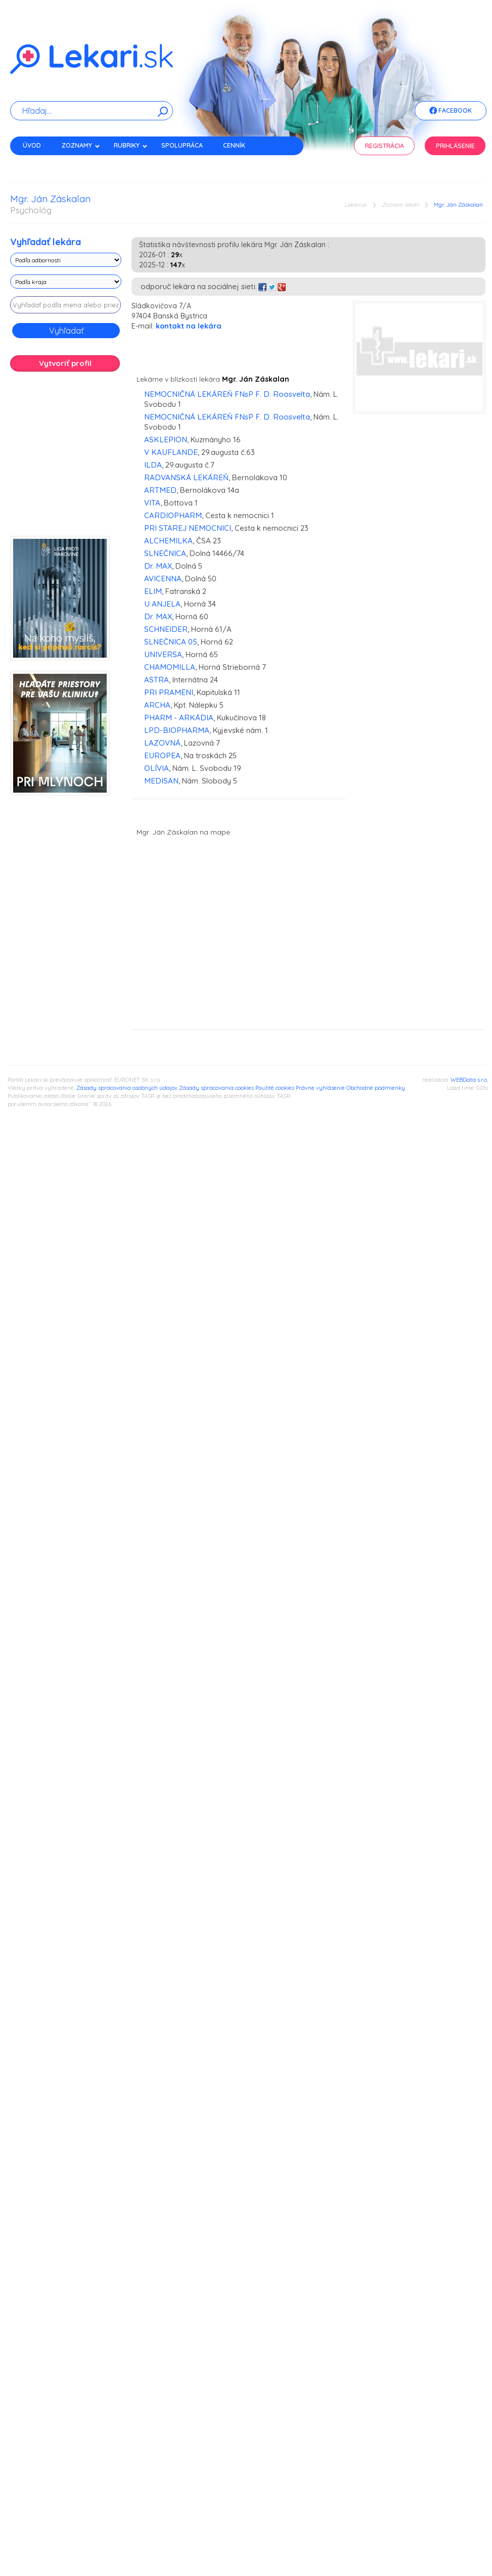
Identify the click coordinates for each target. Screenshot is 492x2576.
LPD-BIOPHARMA (176, 730)
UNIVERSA (163, 654)
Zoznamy (81, 145)
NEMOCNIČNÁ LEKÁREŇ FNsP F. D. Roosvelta (227, 394)
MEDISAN (161, 781)
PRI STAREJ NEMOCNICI (187, 528)
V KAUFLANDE (171, 452)
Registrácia (384, 146)
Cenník (234, 145)
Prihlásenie (455, 146)
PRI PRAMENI (168, 692)
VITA (152, 503)
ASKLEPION (165, 439)
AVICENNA (163, 578)
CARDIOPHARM (173, 515)
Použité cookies (274, 1087)
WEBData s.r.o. (469, 1079)
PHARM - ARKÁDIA (178, 717)
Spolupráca (182, 145)
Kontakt (37, 163)
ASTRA (156, 679)
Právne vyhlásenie (320, 1087)
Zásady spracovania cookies (216, 1087)
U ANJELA (162, 604)
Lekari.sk (355, 205)
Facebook (450, 111)
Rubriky (131, 145)
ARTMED (160, 490)
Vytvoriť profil (65, 363)
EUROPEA (162, 755)
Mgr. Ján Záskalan (458, 205)
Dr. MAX (158, 566)
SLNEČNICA (165, 553)
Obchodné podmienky (375, 1087)
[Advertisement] (111, 457)
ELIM (153, 591)
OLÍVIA (156, 768)
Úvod (32, 145)
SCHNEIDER (166, 629)
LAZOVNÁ (162, 743)
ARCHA (157, 705)
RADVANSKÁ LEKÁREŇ (186, 477)
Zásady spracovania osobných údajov (126, 1087)
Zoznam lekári (400, 205)
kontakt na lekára (188, 326)
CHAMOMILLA (169, 667)
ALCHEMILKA (168, 540)
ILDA (153, 465)
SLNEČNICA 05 (170, 642)
